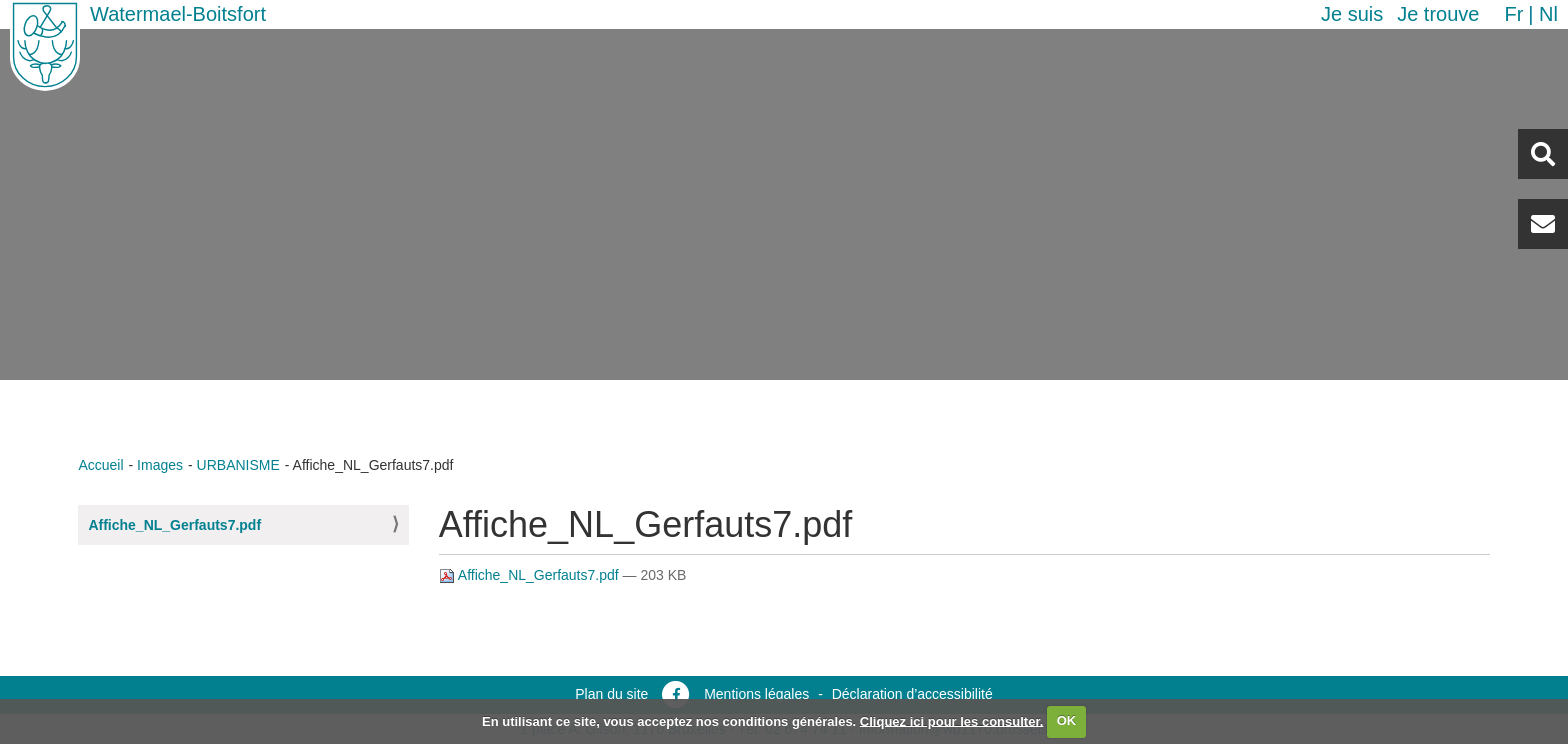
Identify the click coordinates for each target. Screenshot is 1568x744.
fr (1513, 14)
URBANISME (238, 465)
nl (1548, 14)
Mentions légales (756, 694)
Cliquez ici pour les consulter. (952, 720)
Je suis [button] (1352, 14)
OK (1067, 720)
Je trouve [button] (1438, 14)
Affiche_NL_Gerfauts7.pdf (174, 525)
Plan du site (611, 694)
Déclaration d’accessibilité (912, 694)
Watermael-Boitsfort (178, 14)
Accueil (100, 465)
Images (160, 465)
